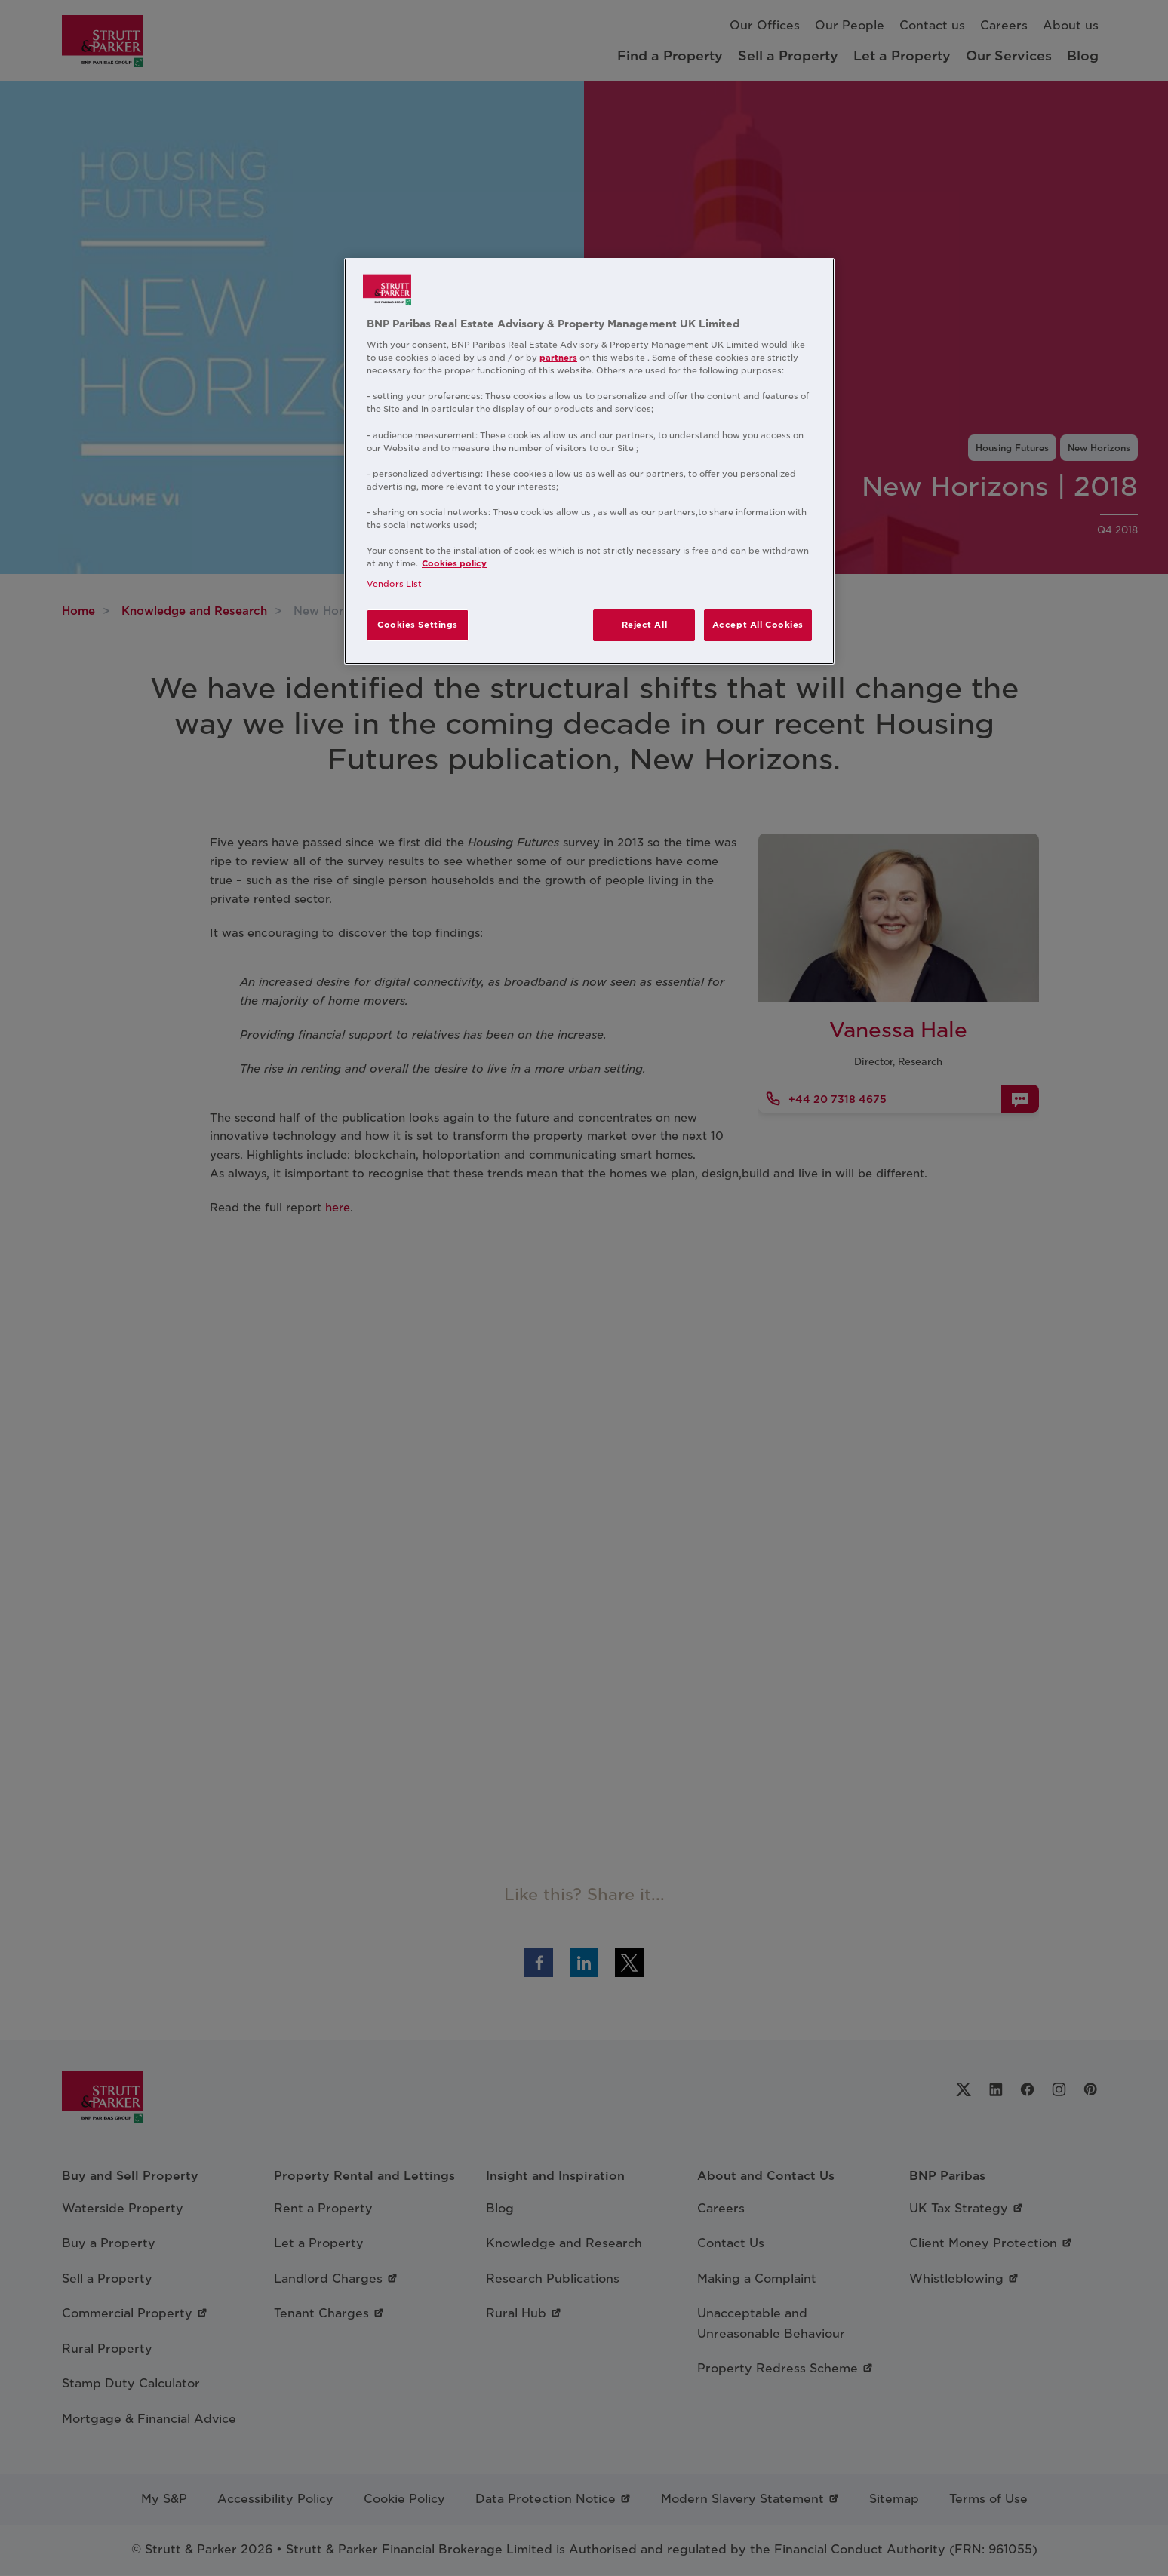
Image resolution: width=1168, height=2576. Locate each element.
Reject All (645, 624)
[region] (589, 461)
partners (558, 357)
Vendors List (394, 584)
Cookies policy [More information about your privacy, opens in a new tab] (454, 563)
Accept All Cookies (758, 624)
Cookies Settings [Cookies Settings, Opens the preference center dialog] (417, 624)
